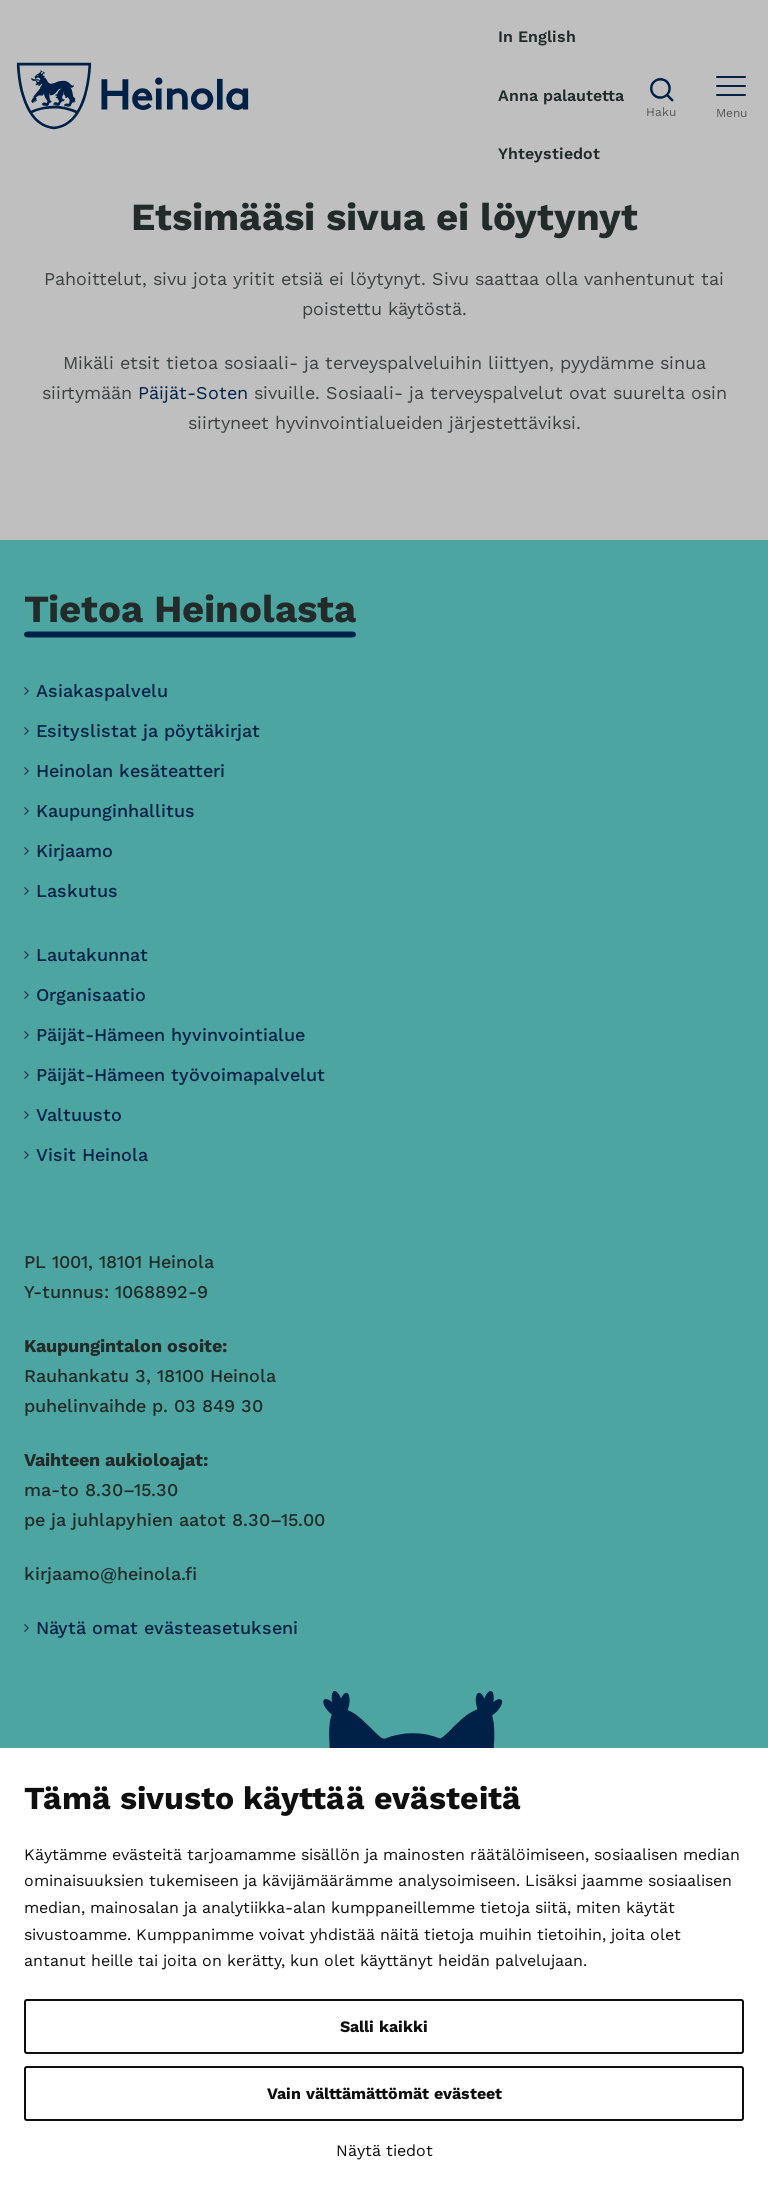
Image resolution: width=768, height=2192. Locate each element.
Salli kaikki (384, 2026)
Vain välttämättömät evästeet (384, 2093)
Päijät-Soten (193, 392)
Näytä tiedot (384, 2150)
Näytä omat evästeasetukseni (167, 1627)
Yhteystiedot (549, 153)
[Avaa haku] (661, 96)
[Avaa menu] (731, 96)
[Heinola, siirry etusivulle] (132, 96)
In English (537, 36)
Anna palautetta (561, 95)
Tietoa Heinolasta (190, 608)
